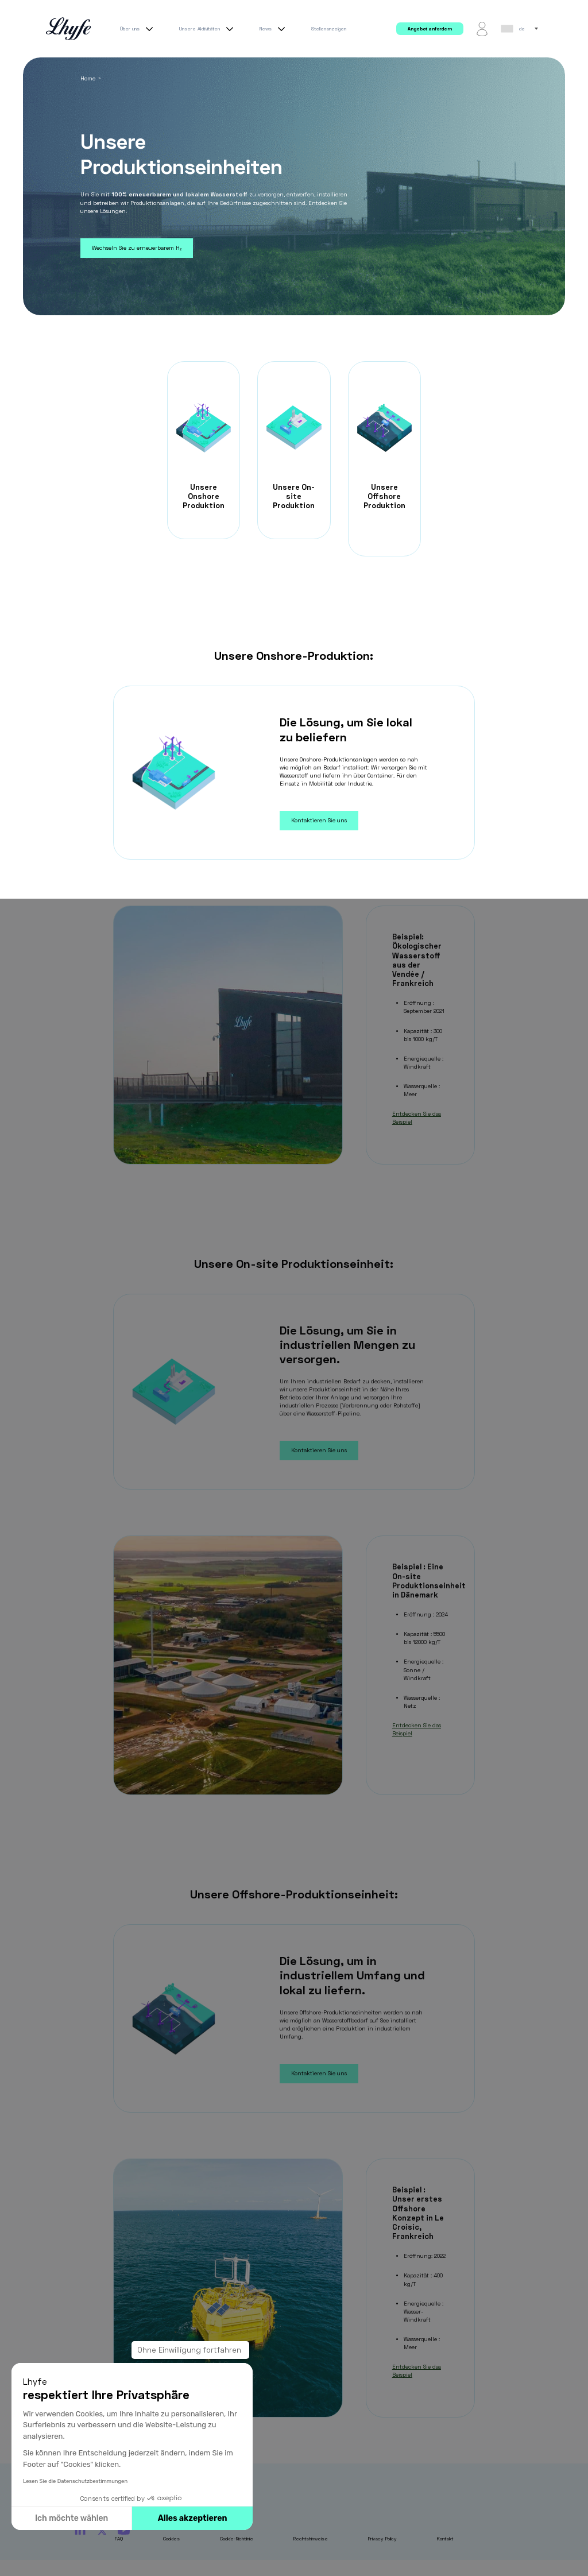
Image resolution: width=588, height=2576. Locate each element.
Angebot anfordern (430, 29)
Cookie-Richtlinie (236, 2539)
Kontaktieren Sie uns (319, 820)
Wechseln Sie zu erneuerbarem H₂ (136, 248)
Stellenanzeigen (328, 29)
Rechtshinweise (310, 2539)
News (274, 28)
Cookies (171, 2539)
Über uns (138, 28)
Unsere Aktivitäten (208, 28)
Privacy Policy (382, 2539)
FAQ (119, 2539)
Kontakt (445, 2539)
